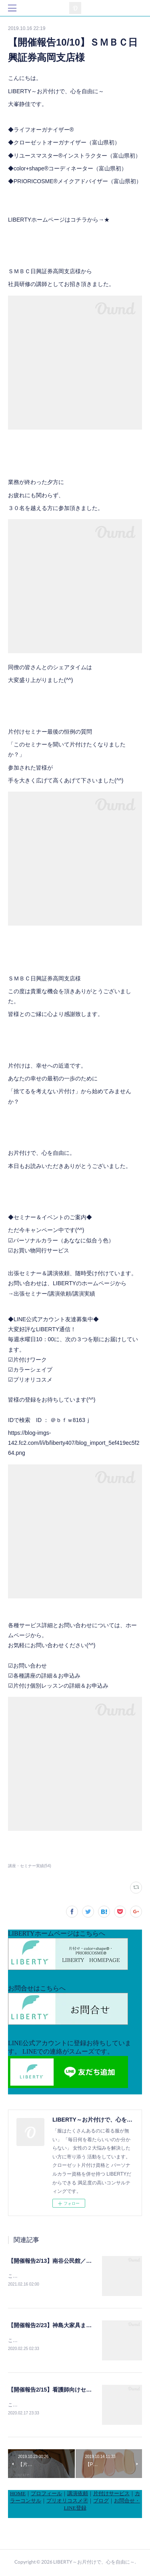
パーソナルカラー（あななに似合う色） (63, 1240)
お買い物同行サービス (41, 1250)
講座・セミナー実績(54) (29, 1866)
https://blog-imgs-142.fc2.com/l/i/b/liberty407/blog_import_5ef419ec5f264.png (73, 1443)
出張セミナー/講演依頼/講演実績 (54, 1293)
